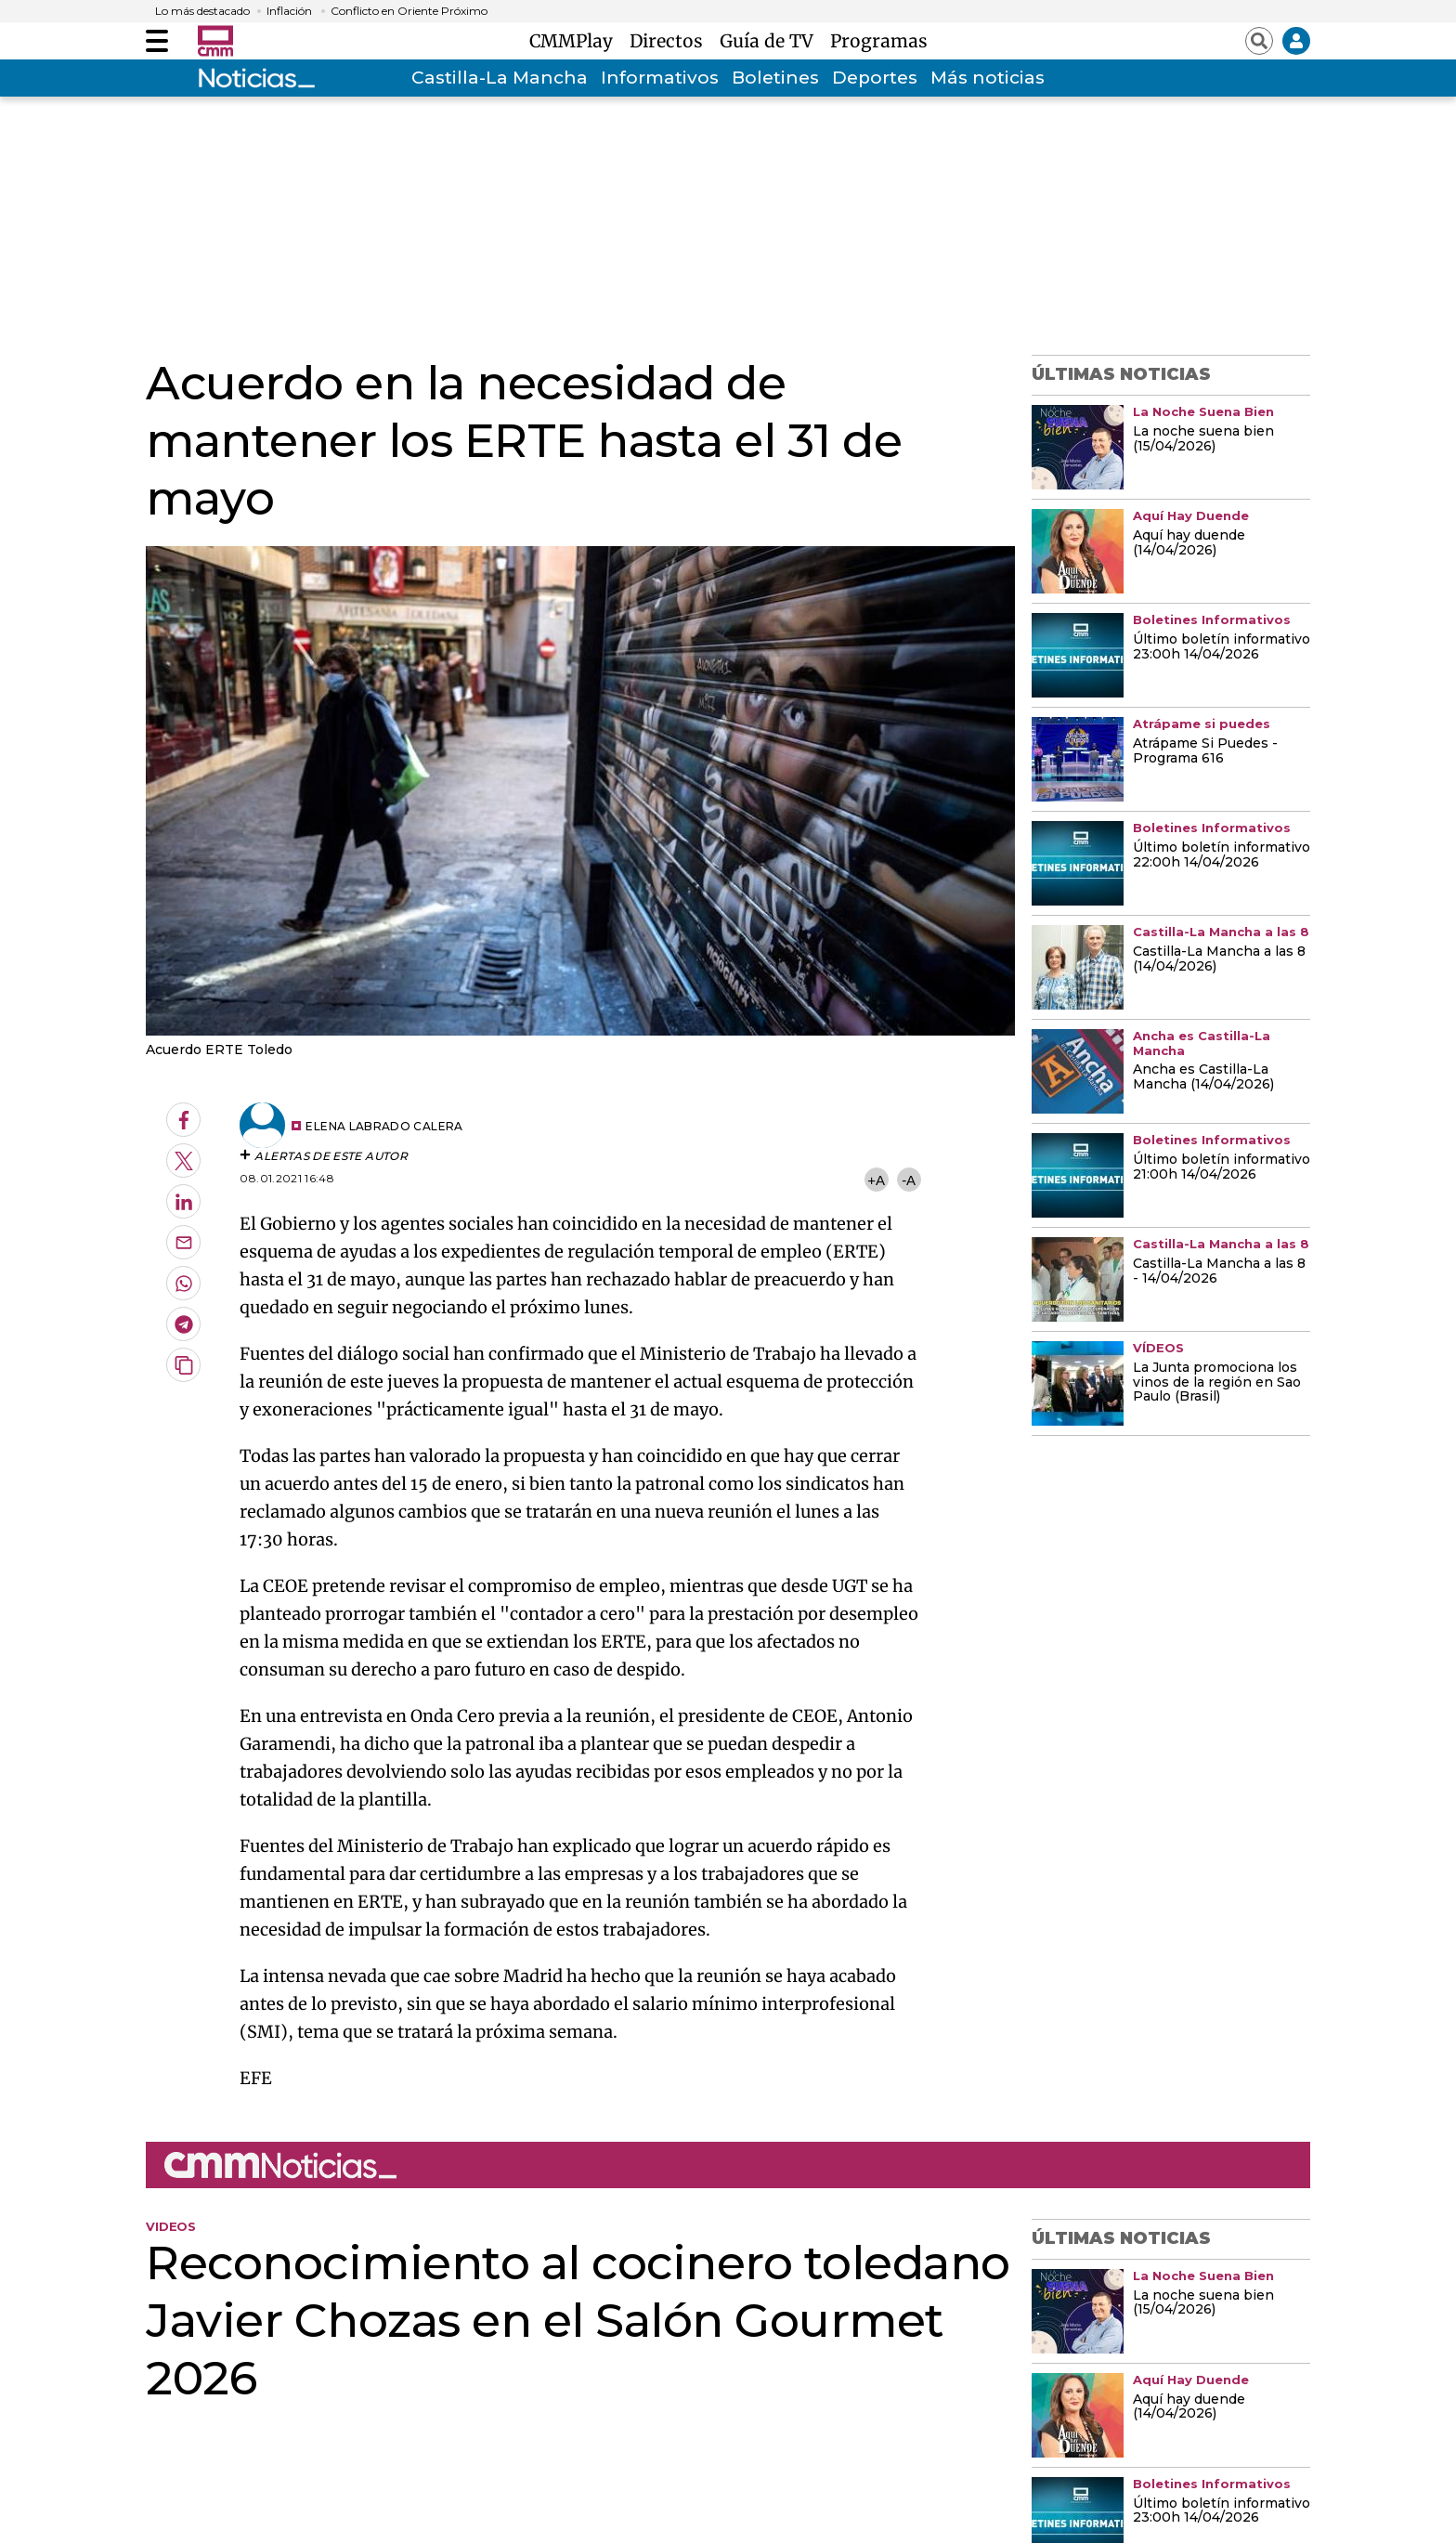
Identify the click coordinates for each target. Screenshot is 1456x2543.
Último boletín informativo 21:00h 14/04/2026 (1221, 1167)
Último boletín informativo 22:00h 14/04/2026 (1221, 855)
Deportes (874, 77)
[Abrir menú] (157, 40)
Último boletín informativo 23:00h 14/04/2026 (1221, 647)
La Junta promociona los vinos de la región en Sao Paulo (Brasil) (1217, 1383)
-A (909, 1180)
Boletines (775, 77)
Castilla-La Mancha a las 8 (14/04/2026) (1219, 959)
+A (875, 1180)
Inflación (289, 11)
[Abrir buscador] (1259, 41)
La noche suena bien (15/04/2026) (1203, 439)
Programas (879, 41)
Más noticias (987, 77)
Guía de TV (771, 41)
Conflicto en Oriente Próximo (409, 11)
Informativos (660, 77)
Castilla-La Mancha (499, 77)
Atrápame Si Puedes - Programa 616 (1205, 751)
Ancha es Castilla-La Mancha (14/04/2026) (1203, 1077)
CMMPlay (575, 41)
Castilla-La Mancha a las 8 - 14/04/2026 (1219, 1271)
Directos (671, 41)
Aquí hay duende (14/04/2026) (1189, 543)
